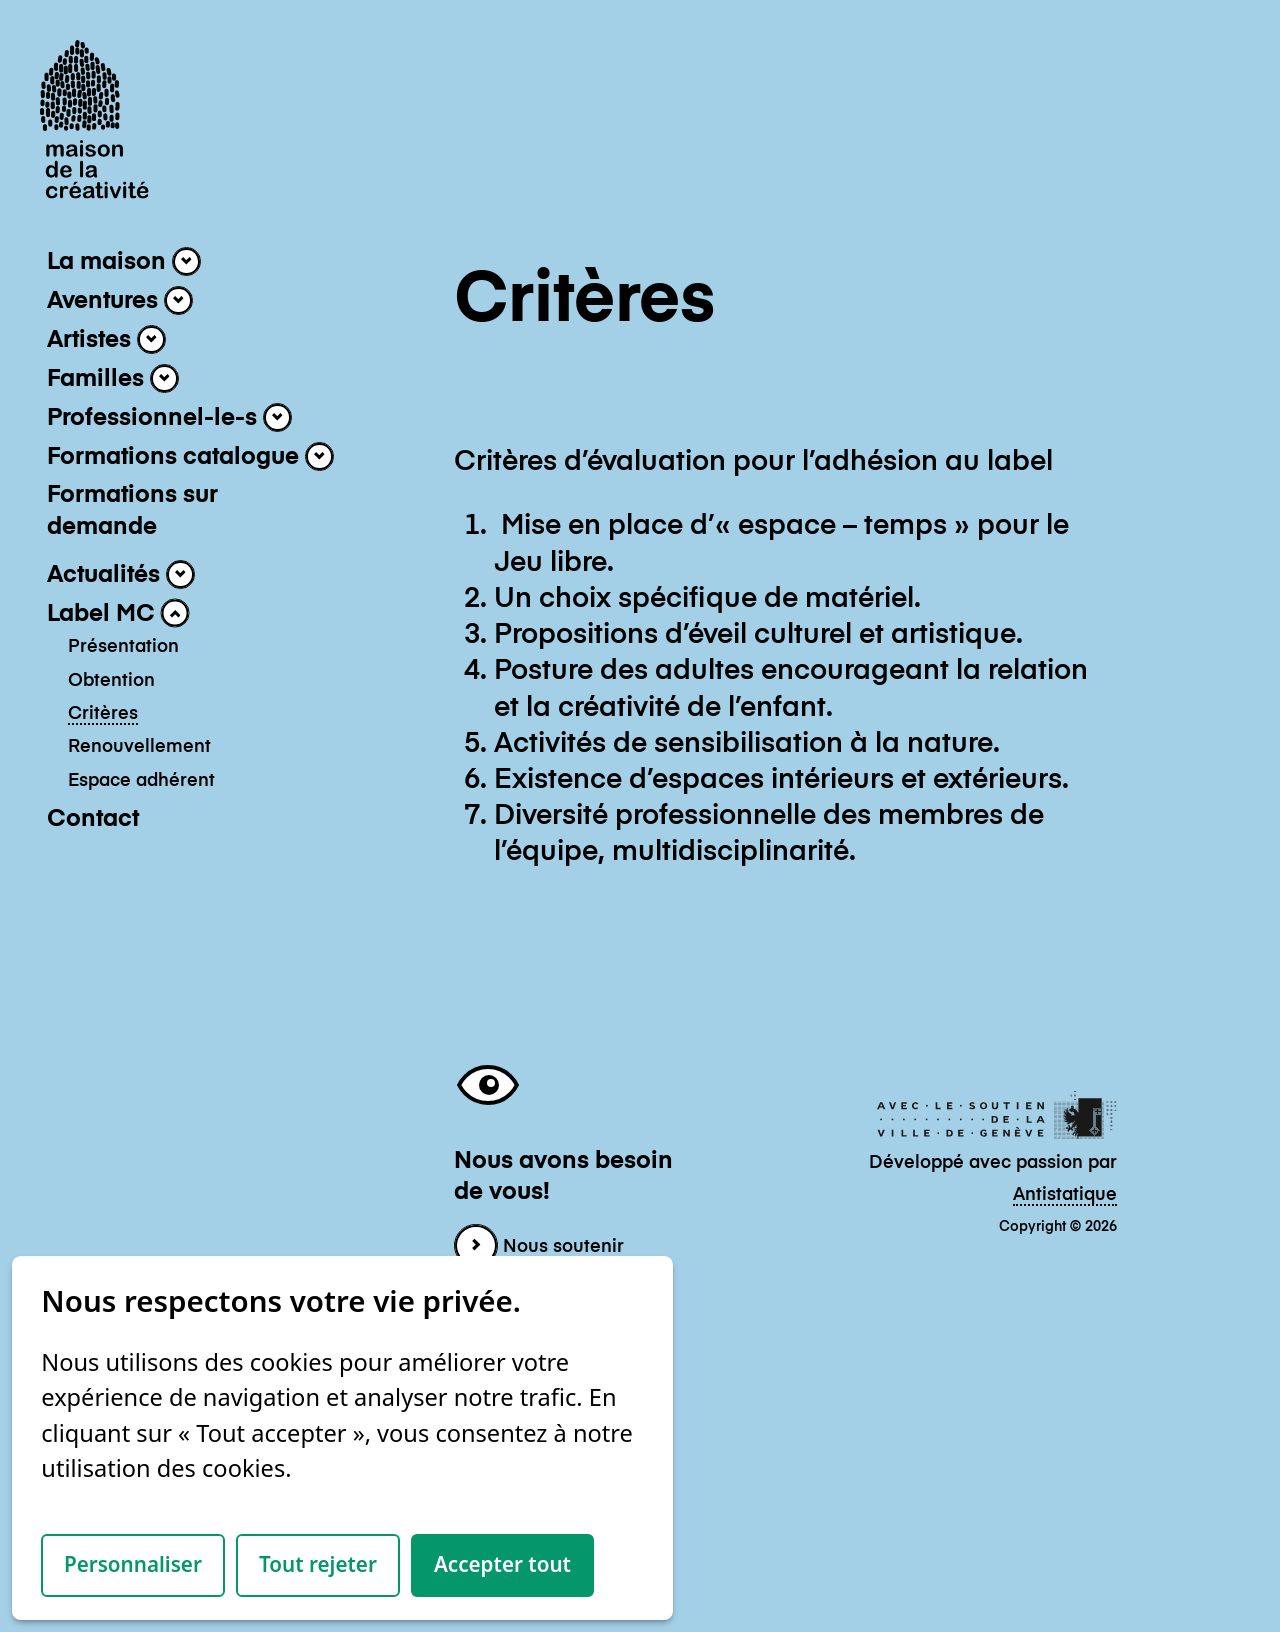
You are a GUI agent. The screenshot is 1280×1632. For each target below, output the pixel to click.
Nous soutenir (539, 1247)
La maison (124, 261)
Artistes (106, 339)
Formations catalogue (190, 456)
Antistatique (1065, 1195)
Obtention (111, 681)
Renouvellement (139, 747)
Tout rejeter (318, 1564)
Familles (113, 378)
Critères (103, 714)
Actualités (121, 574)
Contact (93, 819)
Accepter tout (502, 1564)
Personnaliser (133, 1564)
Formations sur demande (132, 511)
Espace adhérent (141, 781)
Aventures (120, 300)
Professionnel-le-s (169, 417)
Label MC (118, 613)
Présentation (123, 647)
